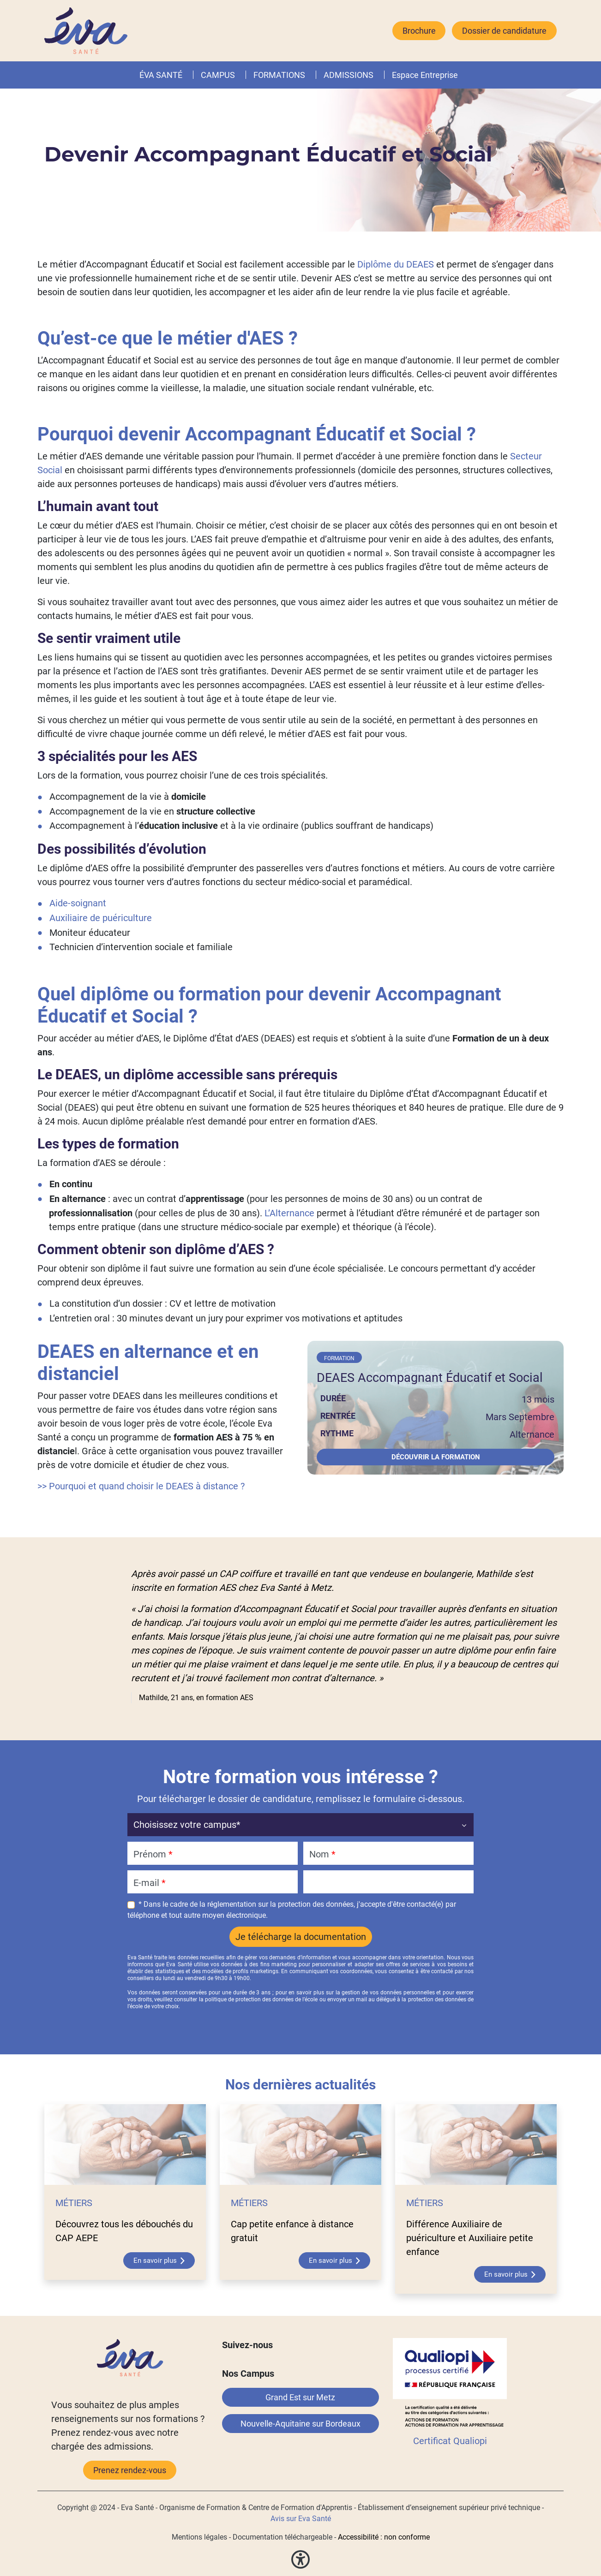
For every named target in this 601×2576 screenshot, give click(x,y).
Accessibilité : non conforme (384, 2537)
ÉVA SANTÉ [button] (160, 75)
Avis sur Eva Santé (300, 2518)
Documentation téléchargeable (282, 2537)
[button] (307, 75)
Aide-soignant (77, 903)
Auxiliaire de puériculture (100, 917)
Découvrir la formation (435, 1457)
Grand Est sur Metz (300, 2397)
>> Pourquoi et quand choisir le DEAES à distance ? (141, 1486)
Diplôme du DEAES (395, 264)
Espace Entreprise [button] (425, 75)
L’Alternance (289, 1213)
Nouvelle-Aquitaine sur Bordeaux (300, 2423)
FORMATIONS (279, 75)
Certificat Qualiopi (450, 2440)
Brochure (419, 31)
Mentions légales (199, 2537)
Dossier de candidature (504, 31)
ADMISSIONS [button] (348, 75)
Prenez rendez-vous (129, 2470)
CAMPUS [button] (218, 75)
